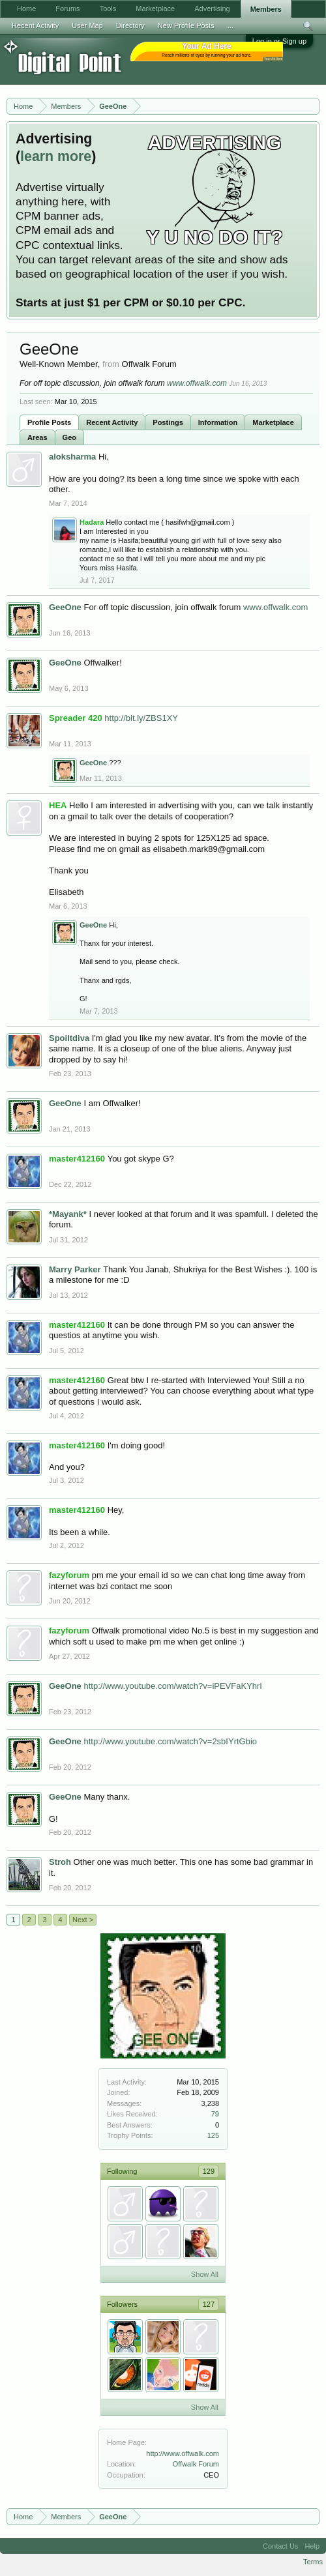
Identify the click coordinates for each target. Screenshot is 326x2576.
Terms (313, 2562)
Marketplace (273, 422)
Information (218, 422)
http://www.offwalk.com (182, 2453)
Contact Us (280, 2546)
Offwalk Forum (196, 2464)
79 (215, 2114)
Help (311, 2546)
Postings (168, 422)
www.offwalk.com (197, 383)
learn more (55, 156)
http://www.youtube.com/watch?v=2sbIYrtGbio (170, 1741)
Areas (37, 437)
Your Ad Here (273, 59)
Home (26, 8)
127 (209, 2304)
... (230, 25)
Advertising (212, 8)
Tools (108, 8)
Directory (130, 25)
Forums (67, 8)
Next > (82, 1920)
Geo (69, 437)
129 (209, 2171)
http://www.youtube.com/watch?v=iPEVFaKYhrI (172, 1686)
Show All (204, 2274)
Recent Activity (112, 422)
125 (213, 2135)
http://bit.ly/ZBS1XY (141, 718)
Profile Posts (49, 422)
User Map (87, 25)
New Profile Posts (186, 25)
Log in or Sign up (279, 41)
